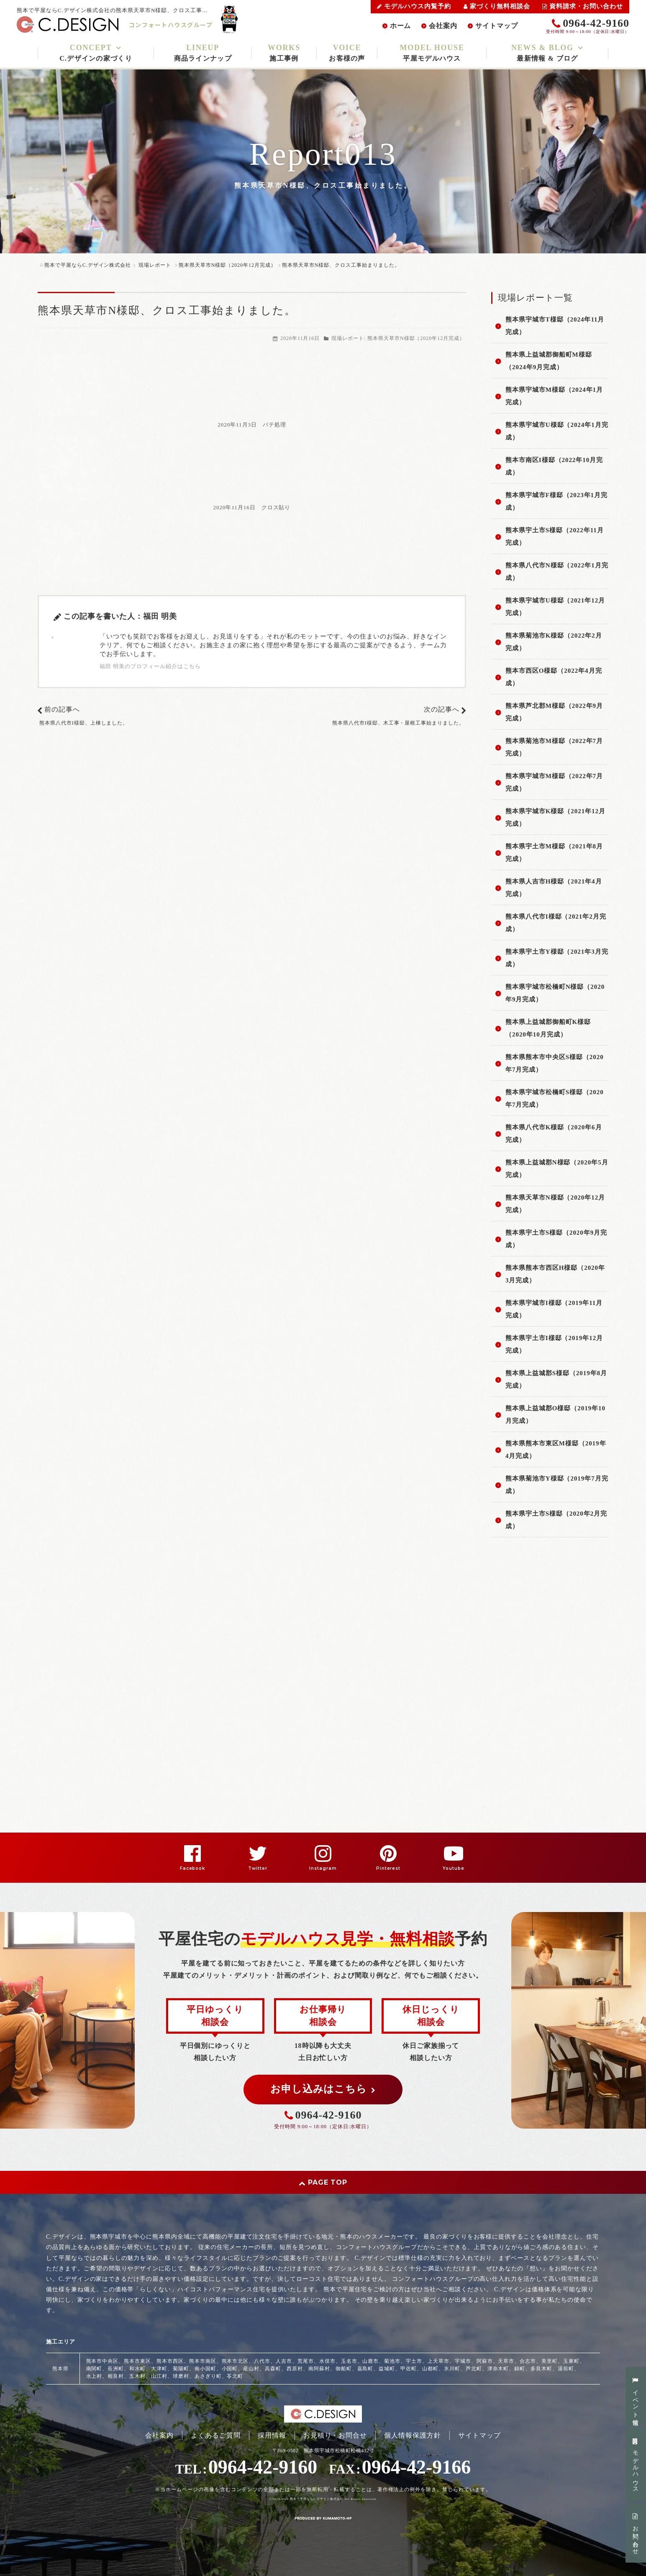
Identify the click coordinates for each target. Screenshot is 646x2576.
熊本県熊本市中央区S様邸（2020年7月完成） (554, 1063)
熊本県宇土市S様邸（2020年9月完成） (556, 1238)
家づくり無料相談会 (497, 6)
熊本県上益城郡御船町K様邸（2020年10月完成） (548, 1028)
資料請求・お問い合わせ (582, 6)
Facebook (192, 1868)
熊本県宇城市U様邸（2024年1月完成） (556, 431)
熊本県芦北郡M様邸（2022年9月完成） (554, 712)
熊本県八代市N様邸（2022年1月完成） (556, 571)
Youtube (453, 1868)
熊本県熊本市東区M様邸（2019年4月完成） (555, 1449)
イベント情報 (635, 2396)
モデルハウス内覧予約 (414, 6)
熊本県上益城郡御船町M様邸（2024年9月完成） (548, 360)
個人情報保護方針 (412, 2435)
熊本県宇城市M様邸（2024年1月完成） (554, 396)
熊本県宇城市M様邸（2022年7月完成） (554, 782)
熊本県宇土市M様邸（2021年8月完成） (554, 852)
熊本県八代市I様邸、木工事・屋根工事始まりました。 (398, 723)
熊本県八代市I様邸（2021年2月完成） (555, 922)
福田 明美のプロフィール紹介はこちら (150, 666)
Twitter (257, 1868)
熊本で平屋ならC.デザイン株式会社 (317, 2499)
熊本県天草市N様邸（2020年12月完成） (416, 338)
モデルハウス (635, 2464)
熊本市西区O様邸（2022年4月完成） (553, 677)
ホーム (400, 25)
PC (143, 2530)
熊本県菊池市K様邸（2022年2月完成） (553, 641)
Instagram (323, 1868)
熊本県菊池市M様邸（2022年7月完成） (554, 747)
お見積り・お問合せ (335, 2435)
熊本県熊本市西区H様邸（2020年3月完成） (555, 1274)
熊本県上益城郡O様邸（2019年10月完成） (555, 1414)
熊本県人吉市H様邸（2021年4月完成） (553, 887)
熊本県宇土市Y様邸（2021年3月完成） (556, 958)
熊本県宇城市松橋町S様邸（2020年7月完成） (554, 1098)
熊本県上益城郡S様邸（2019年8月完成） (556, 1379)
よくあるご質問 (216, 2435)
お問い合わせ (635, 2532)
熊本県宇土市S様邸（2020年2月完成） (556, 1519)
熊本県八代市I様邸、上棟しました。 (83, 723)
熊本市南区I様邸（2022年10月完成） (554, 466)
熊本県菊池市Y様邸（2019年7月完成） (556, 1484)
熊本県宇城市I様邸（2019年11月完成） (553, 1309)
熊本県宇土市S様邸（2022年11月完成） (554, 536)
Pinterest (388, 1868)
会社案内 (443, 25)
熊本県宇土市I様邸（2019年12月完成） (554, 1344)
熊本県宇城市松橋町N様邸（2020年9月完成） (555, 993)
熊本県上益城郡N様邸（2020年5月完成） (556, 1168)
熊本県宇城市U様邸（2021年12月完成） (555, 606)
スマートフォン (113, 2530)
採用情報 (272, 2435)
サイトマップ (496, 25)
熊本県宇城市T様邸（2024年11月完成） (554, 325)
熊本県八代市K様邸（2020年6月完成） (553, 1133)
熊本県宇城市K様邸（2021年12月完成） (555, 817)
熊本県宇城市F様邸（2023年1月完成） (556, 501)
